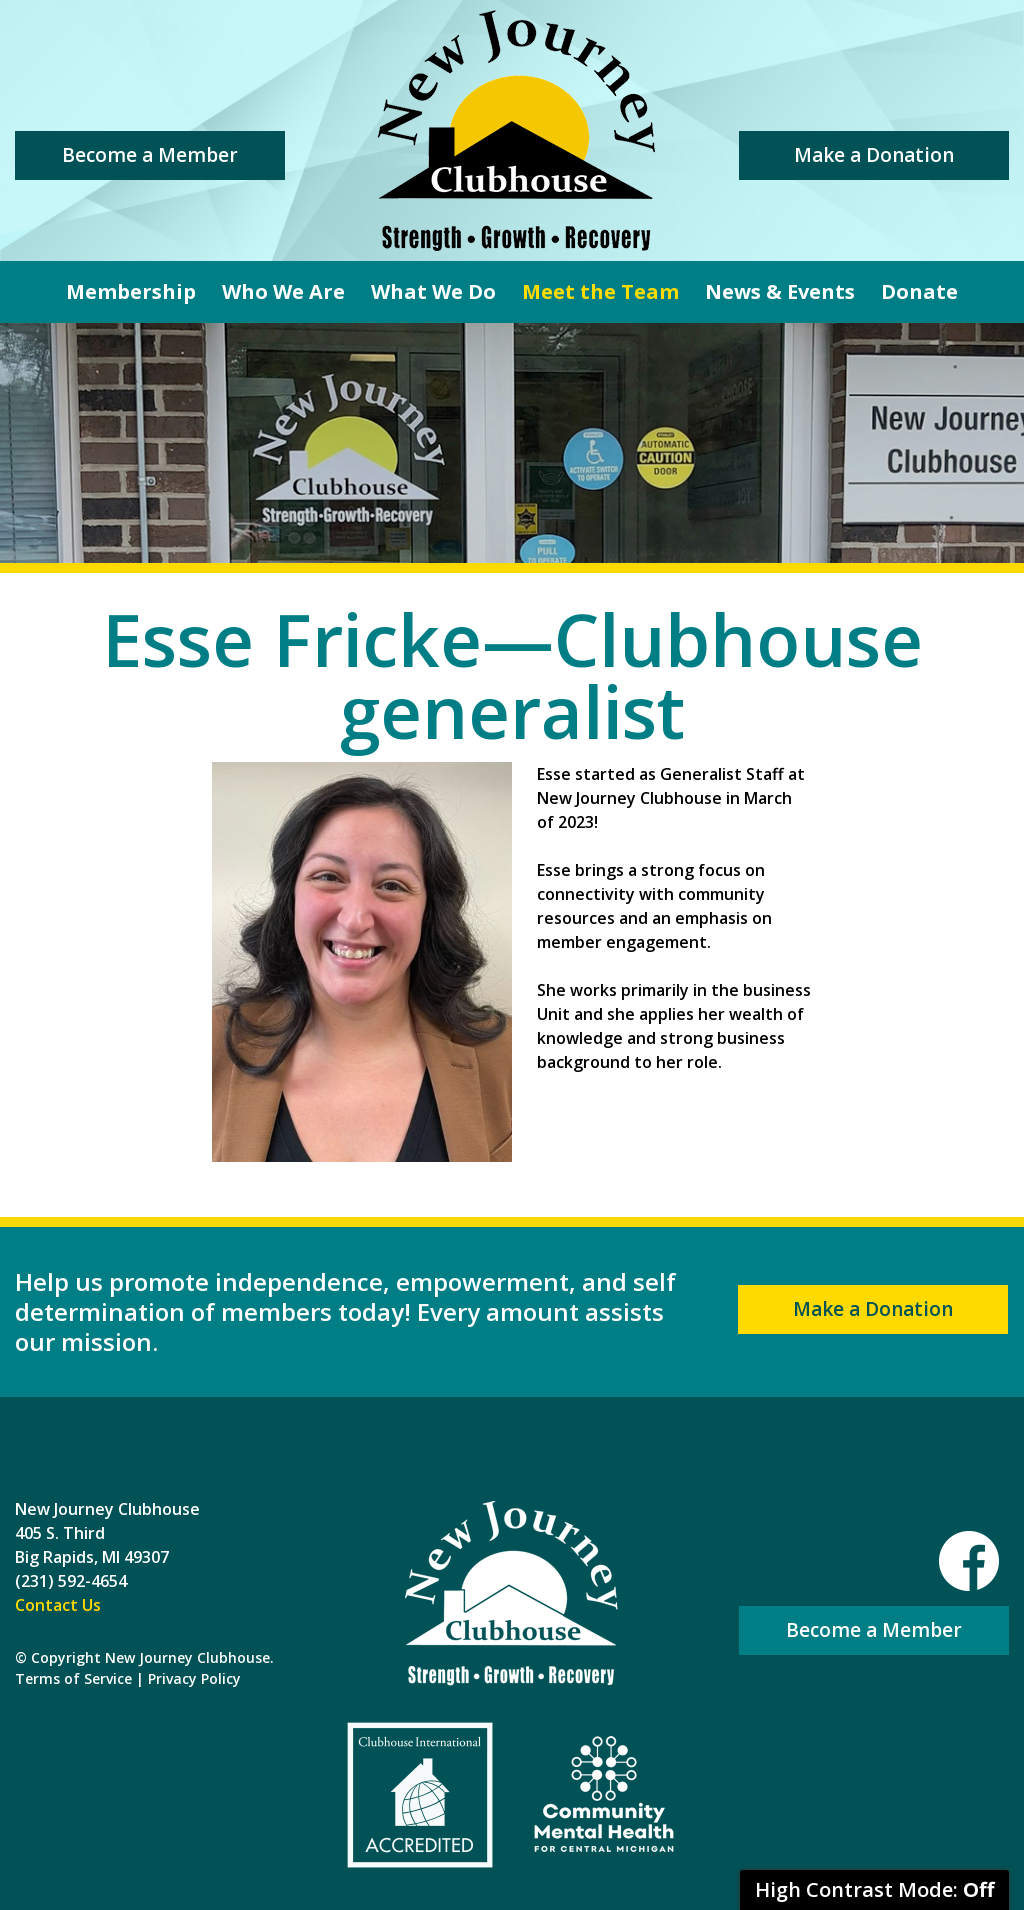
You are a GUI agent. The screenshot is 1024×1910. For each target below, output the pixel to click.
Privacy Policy (194, 1678)
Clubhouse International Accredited (420, 1795)
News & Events (780, 291)
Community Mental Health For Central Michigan (604, 1795)
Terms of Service (73, 1678)
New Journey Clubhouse (516, 130)
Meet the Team (600, 291)
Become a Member (150, 155)
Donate (919, 291)
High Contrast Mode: (874, 1889)
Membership (131, 291)
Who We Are (283, 291)
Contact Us (58, 1605)
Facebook (969, 1561)
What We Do (433, 291)
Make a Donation (874, 155)
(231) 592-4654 (71, 1581)
